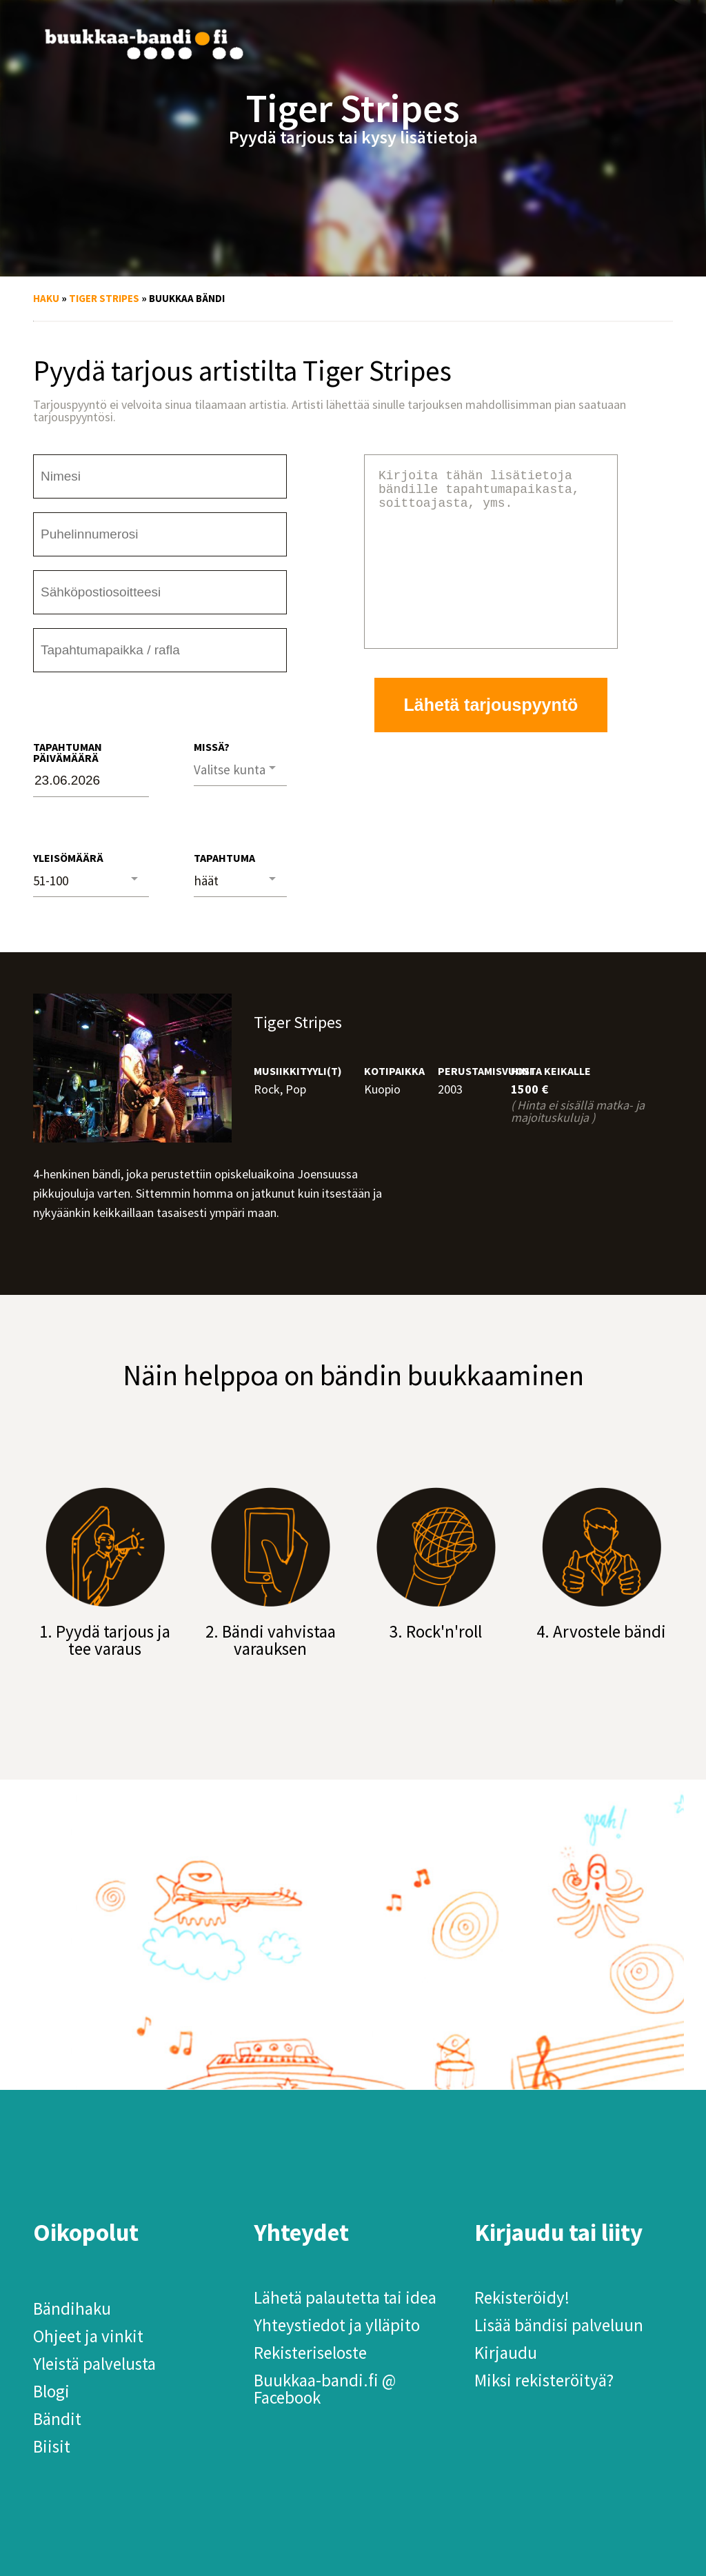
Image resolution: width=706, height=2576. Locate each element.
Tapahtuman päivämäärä (67, 752)
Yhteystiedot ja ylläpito (337, 2325)
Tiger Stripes (104, 298)
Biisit (51, 2446)
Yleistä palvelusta (94, 2364)
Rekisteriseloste (310, 2353)
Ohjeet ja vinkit (88, 2336)
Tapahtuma (224, 857)
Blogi (51, 2391)
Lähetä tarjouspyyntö (491, 737)
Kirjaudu (505, 2353)
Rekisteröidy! (521, 2297)
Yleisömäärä (68, 857)
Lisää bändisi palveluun (558, 2325)
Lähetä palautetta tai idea (345, 2297)
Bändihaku (72, 2308)
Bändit (57, 2419)
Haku (46, 298)
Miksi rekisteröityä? (544, 2380)
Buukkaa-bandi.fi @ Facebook (325, 2388)
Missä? (212, 746)
